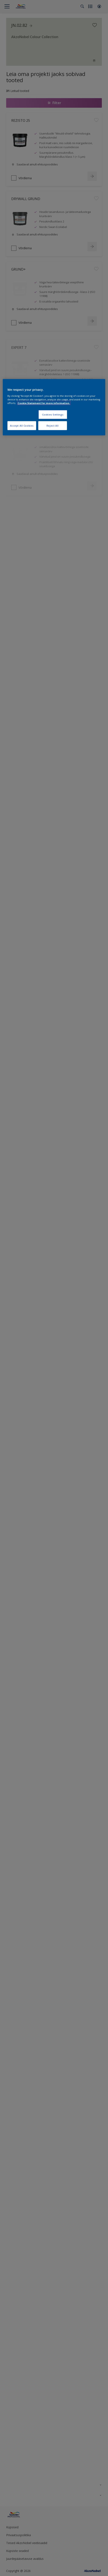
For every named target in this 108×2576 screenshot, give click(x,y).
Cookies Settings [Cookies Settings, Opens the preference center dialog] (53, 414)
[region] (54, 407)
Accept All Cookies (22, 425)
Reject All (53, 425)
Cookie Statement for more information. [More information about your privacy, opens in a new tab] (44, 403)
